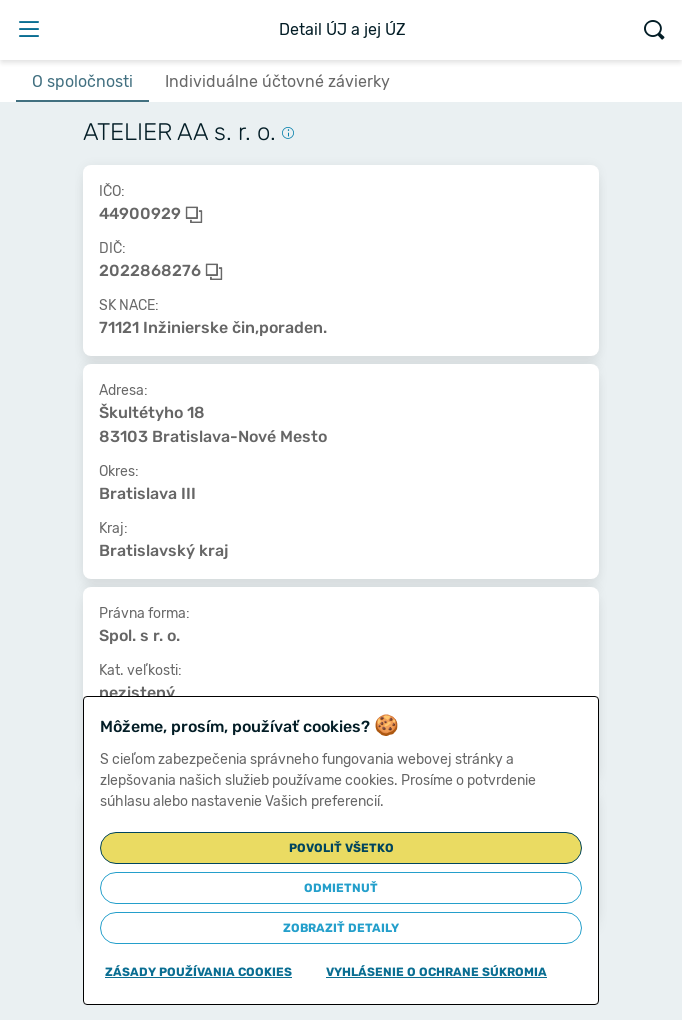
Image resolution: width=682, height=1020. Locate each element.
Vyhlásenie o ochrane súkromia (436, 972)
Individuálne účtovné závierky (277, 81)
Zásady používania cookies (198, 972)
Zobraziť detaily (341, 928)
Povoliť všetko (341, 848)
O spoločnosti (82, 81)
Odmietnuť (341, 888)
